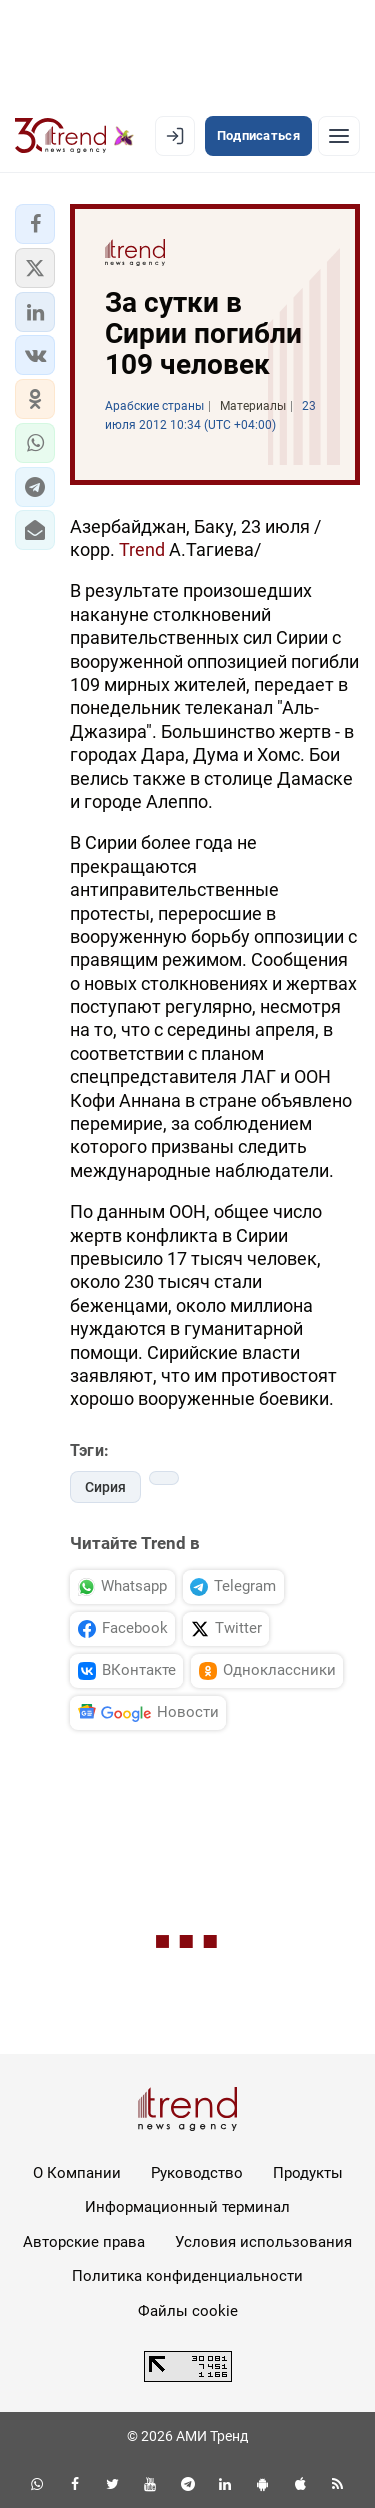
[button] (35, 224)
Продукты (308, 2173)
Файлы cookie (188, 2311)
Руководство (197, 2173)
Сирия (105, 1487)
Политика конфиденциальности (187, 2276)
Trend (144, 549)
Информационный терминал (187, 2207)
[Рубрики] (339, 136)
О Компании (77, 2173)
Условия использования (263, 2242)
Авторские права (84, 2242)
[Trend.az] (74, 136)
